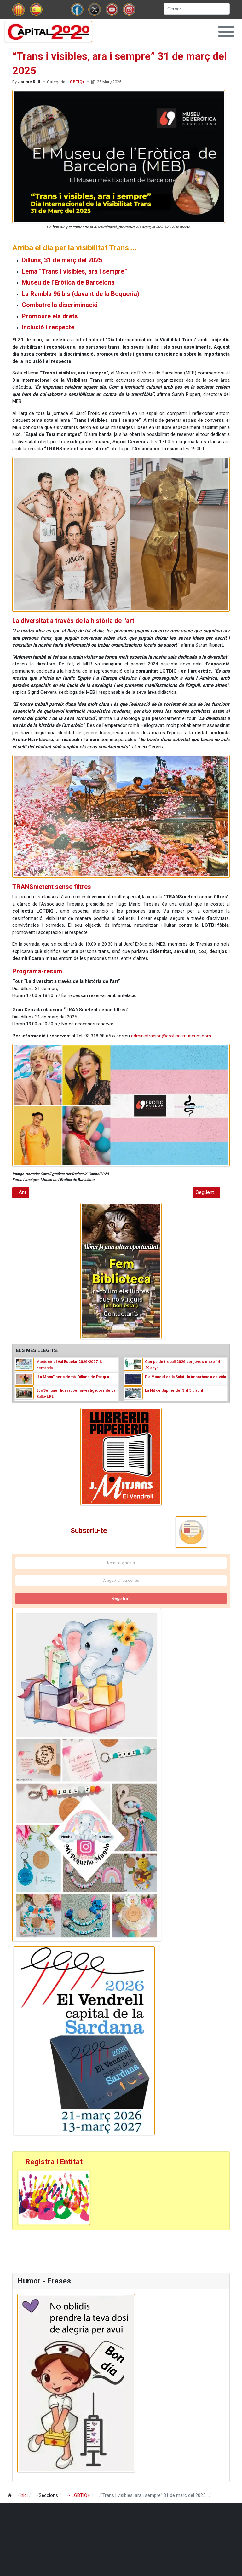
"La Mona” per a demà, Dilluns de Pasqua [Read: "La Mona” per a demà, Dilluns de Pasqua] (72, 1377)
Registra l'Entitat (54, 2161)
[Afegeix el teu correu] (121, 1580)
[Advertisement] (121, 2250)
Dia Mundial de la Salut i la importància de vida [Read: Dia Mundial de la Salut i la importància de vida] (185, 1377)
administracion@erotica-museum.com (171, 1036)
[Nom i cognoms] (121, 1563)
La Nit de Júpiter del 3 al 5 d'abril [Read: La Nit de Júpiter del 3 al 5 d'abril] (174, 1390)
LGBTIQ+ (76, 81)
